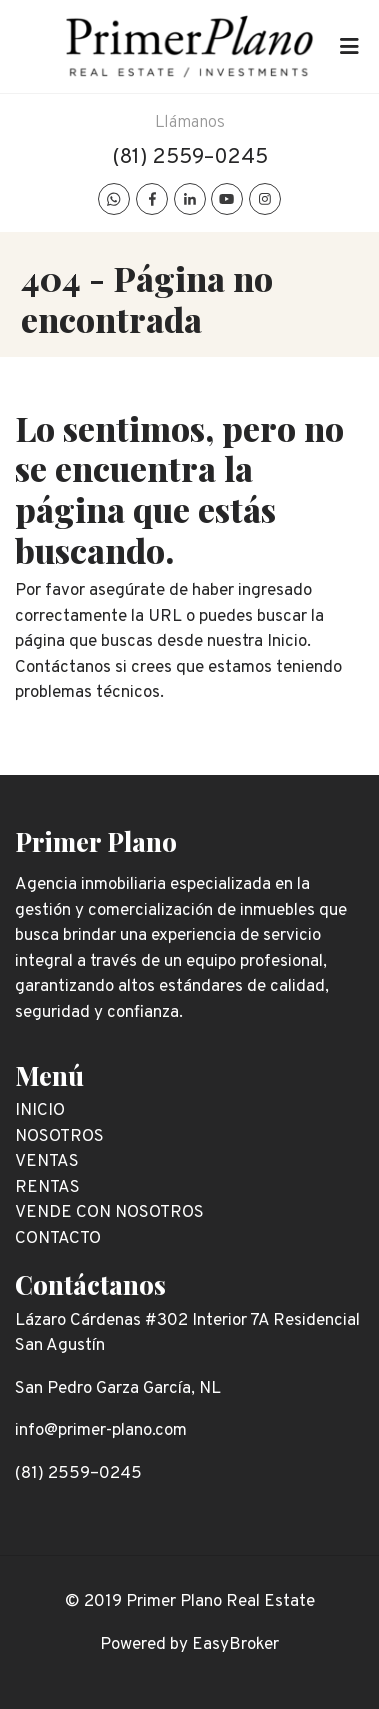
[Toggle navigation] (349, 47)
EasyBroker (235, 1645)
